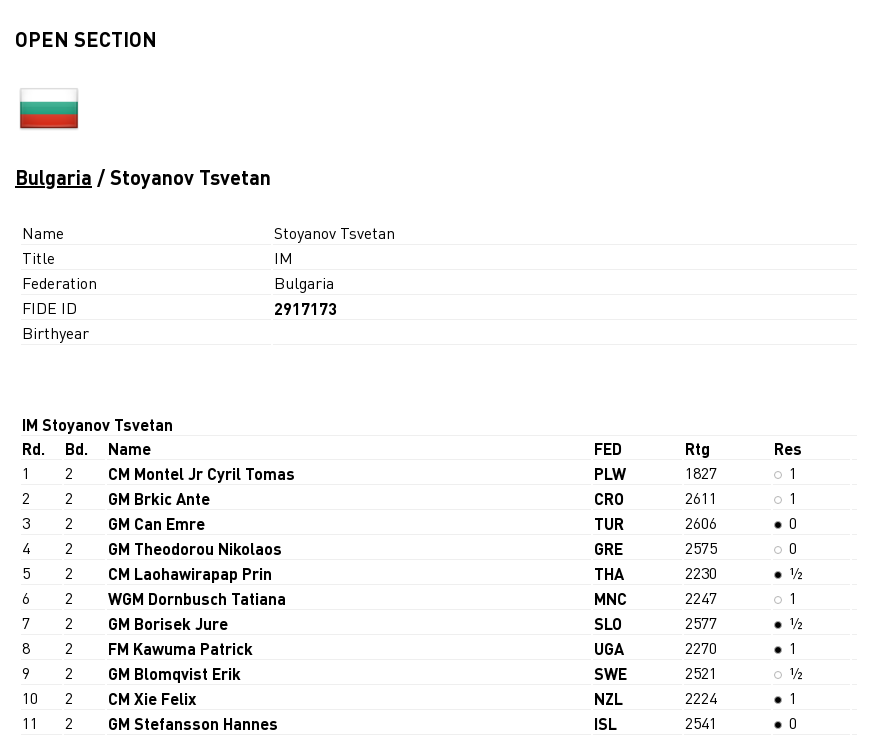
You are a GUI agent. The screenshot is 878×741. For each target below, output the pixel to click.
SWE (610, 673)
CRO (609, 498)
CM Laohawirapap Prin (190, 573)
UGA (609, 648)
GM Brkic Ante (159, 498)
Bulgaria (53, 177)
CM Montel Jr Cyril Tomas (201, 473)
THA (609, 573)
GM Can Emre (156, 523)
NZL (608, 698)
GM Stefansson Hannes (193, 723)
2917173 (305, 308)
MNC (610, 598)
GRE (608, 548)
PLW (610, 473)
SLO (608, 623)
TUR (609, 523)
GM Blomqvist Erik (174, 673)
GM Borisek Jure (168, 623)
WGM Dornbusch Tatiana (197, 598)
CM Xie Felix (152, 698)
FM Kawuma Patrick (180, 648)
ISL (605, 723)
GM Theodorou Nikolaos (195, 548)
